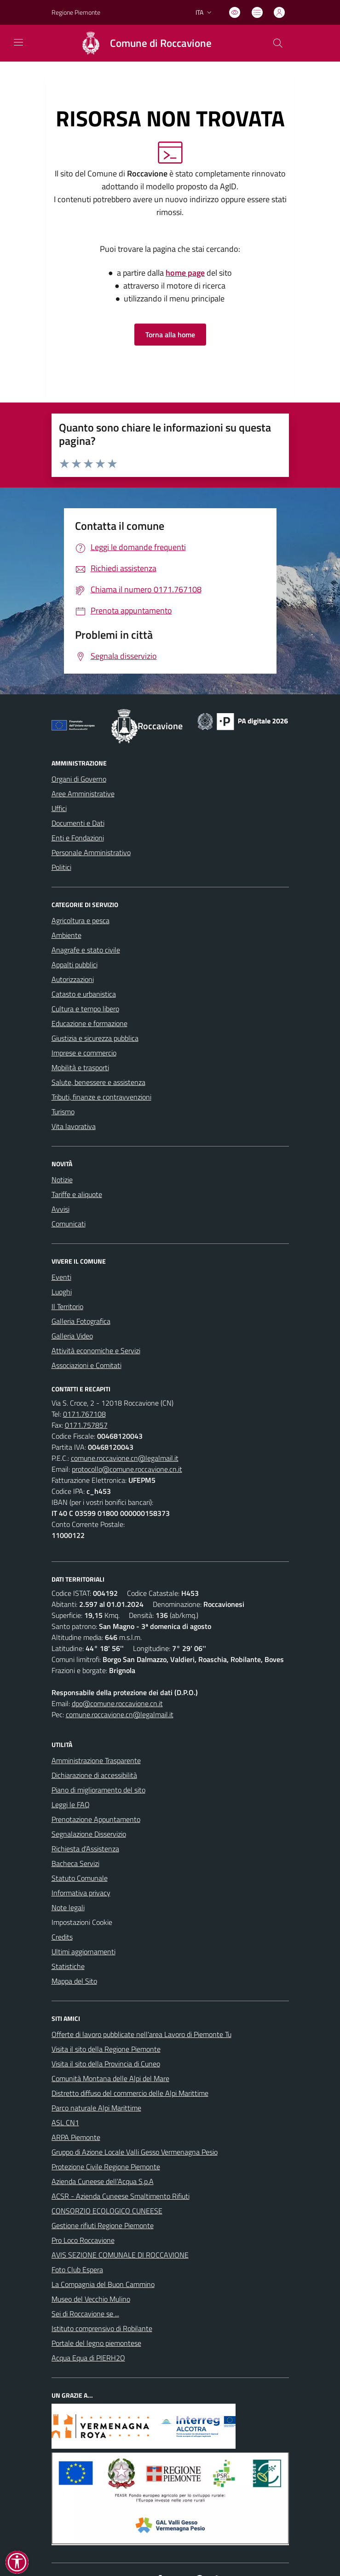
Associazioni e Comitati (86, 1365)
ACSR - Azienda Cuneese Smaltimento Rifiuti (121, 2196)
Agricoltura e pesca (80, 920)
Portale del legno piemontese (96, 2343)
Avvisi (60, 1208)
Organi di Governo (79, 778)
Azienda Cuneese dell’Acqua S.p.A (103, 2181)
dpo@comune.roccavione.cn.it (117, 1703)
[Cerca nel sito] (277, 43)
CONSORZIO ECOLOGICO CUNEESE (107, 2210)
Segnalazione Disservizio (89, 1833)
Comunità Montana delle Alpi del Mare (110, 2078)
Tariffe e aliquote (77, 1194)
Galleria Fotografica (81, 1321)
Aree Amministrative (83, 793)
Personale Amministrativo (91, 852)
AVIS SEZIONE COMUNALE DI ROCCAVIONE (120, 2254)
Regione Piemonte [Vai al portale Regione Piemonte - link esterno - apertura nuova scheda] (76, 12)
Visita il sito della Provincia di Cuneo (106, 2063)
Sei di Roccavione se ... (85, 2313)
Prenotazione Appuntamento (96, 1819)
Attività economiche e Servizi (96, 1350)
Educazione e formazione (89, 1023)
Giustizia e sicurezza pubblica (95, 1038)
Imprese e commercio (84, 1052)
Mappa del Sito (74, 1980)
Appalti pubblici (75, 964)
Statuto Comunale (80, 1878)
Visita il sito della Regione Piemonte (106, 2048)
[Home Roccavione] (142, 43)
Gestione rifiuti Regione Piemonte (103, 2225)
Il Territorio (67, 1306)
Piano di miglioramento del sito (98, 1789)
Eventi (61, 1276)
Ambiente (66, 935)
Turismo (63, 1111)
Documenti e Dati (78, 822)
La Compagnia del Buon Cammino (103, 2284)
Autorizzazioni (73, 979)
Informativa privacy (81, 1892)
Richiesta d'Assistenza (85, 1848)
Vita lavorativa (74, 1126)
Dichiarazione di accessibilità (94, 1775)
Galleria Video (72, 1335)
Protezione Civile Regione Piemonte (106, 2166)
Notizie (62, 1179)
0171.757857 (86, 1424)
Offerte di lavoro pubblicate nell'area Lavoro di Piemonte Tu (141, 2034)
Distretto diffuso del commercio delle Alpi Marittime (130, 2093)
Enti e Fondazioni (78, 837)
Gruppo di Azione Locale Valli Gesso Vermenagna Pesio (135, 2151)
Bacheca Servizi (75, 1863)
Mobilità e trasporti (80, 1067)
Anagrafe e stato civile (86, 949)
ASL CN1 (65, 2122)
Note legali (68, 1907)
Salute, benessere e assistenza (98, 1082)
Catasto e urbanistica (84, 993)
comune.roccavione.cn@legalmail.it (125, 1458)
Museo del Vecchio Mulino (91, 2298)
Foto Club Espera (77, 2269)
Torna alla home (170, 334)
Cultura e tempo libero (85, 1008)
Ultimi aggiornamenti (83, 1951)
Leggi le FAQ (71, 1804)
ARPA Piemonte (76, 2137)
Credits (62, 1936)
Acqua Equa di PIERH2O (88, 2357)
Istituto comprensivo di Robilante (102, 2328)
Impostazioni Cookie (82, 1922)
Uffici (59, 808)
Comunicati (69, 1223)
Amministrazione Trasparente (96, 1760)
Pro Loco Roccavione (83, 2240)
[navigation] (18, 42)
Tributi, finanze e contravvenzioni (101, 1096)
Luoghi (62, 1291)
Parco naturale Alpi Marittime (96, 2107)
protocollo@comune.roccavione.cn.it (127, 1469)
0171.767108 (84, 1413)
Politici (61, 867)
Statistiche (68, 1966)
